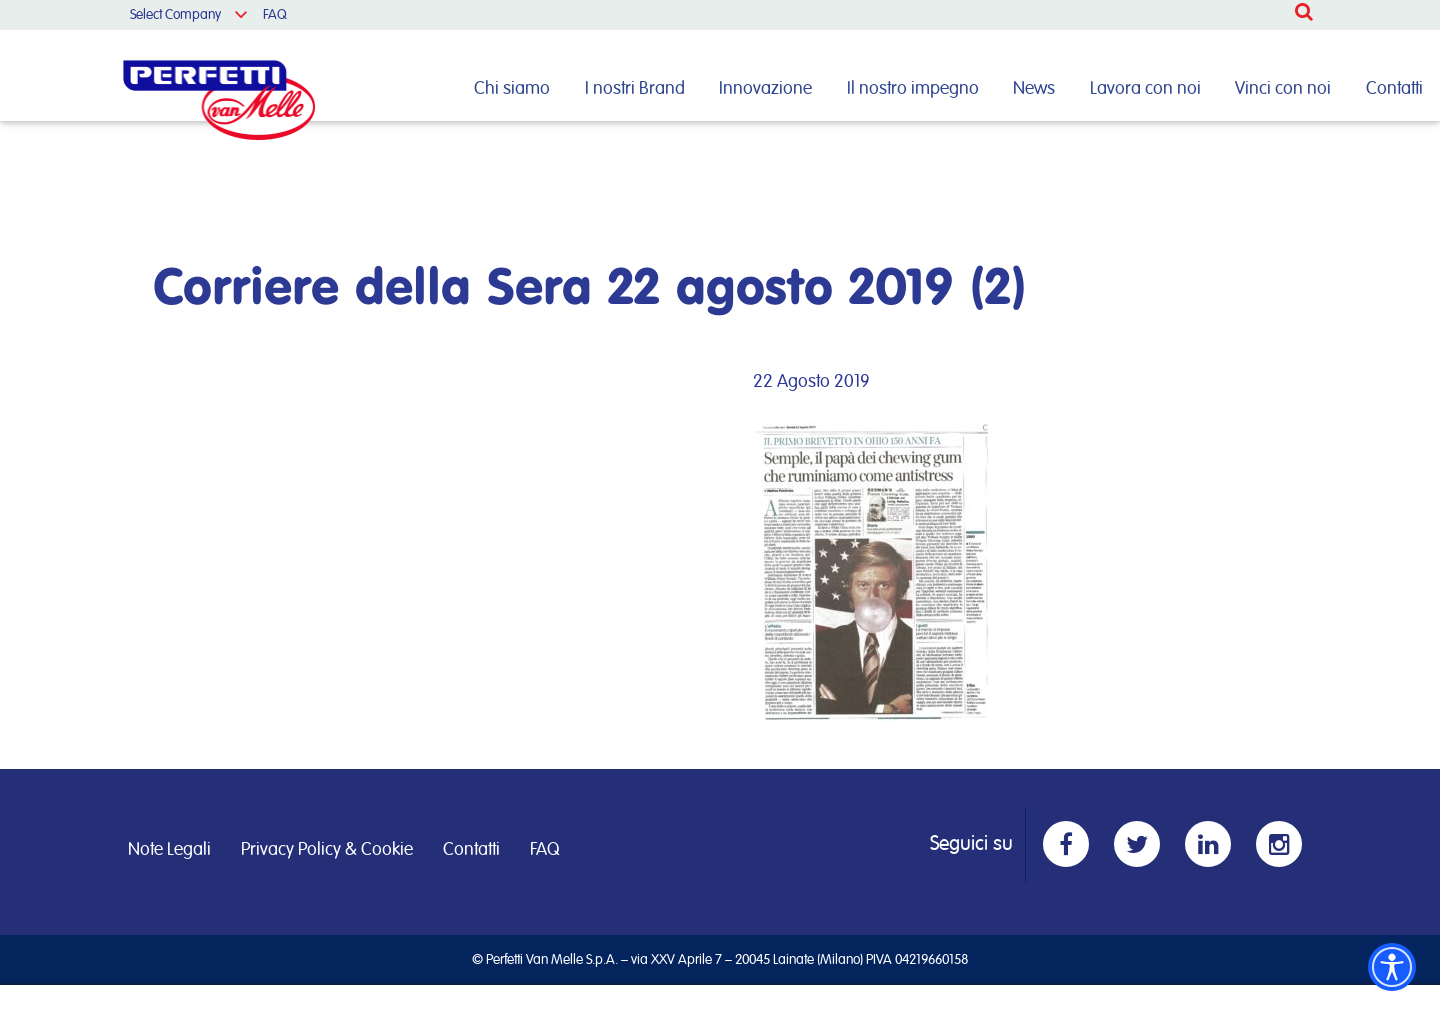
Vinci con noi (1283, 89)
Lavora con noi (1145, 89)
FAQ (275, 15)
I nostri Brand (635, 89)
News (1034, 89)
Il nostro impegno (913, 89)
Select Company (175, 15)
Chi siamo (512, 89)
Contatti (1394, 89)
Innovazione (765, 89)
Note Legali (169, 850)
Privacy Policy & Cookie (327, 850)
